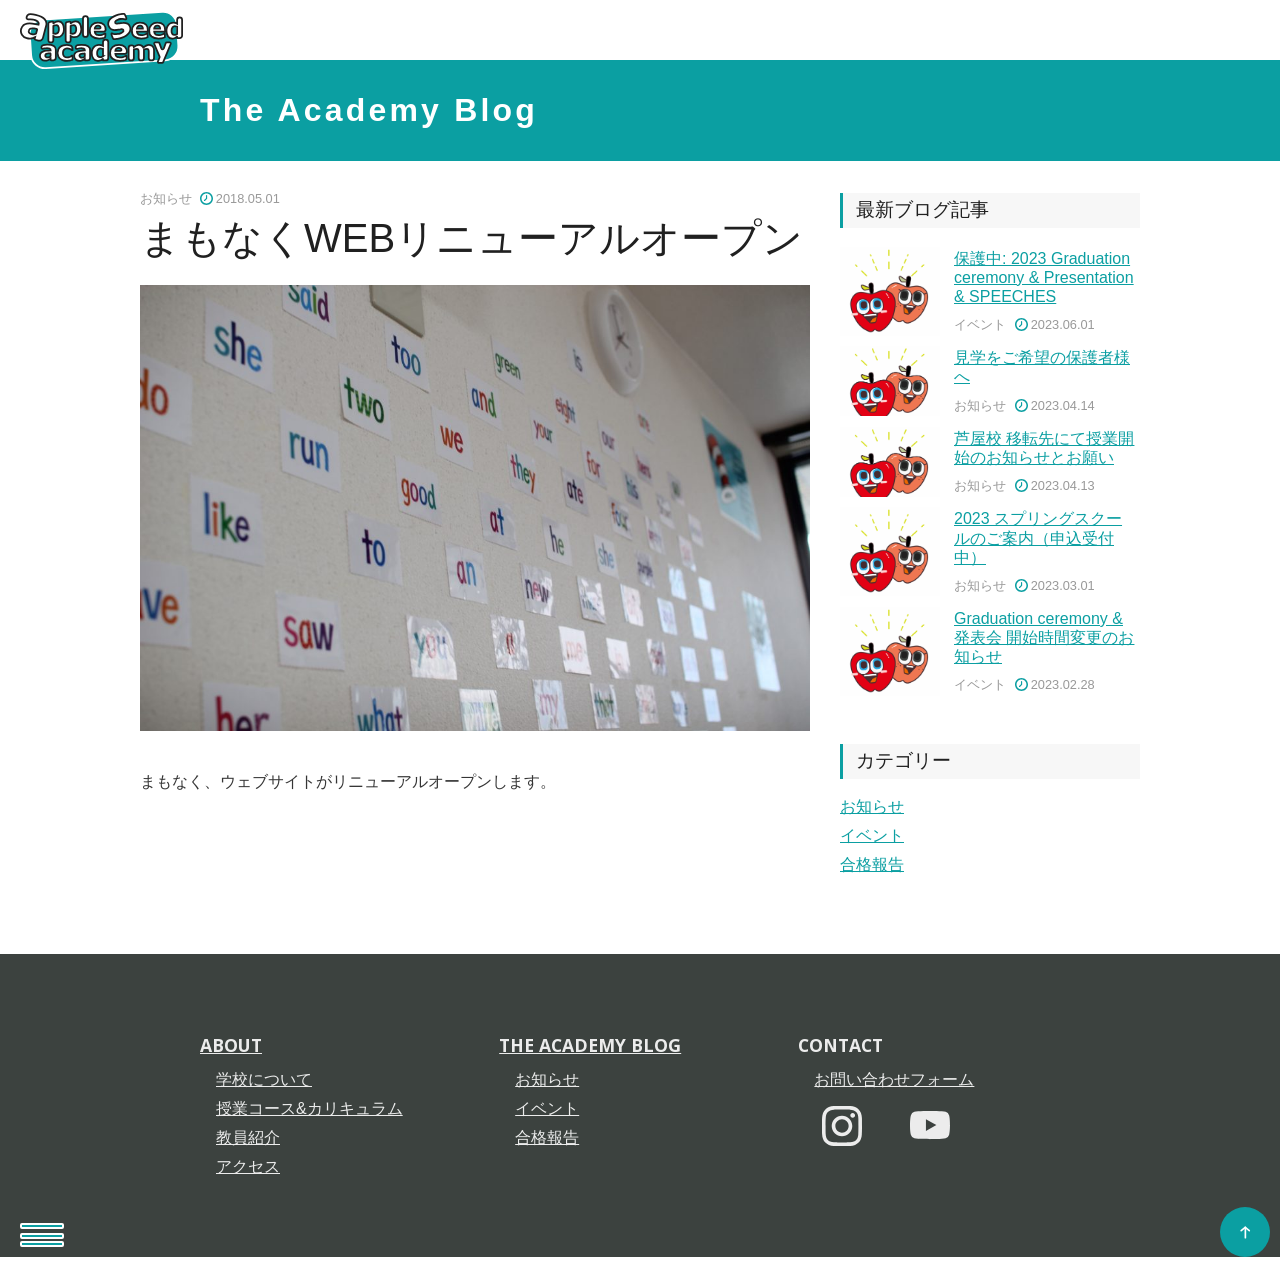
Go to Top (1250, 1237)
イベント (872, 835)
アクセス (248, 1171)
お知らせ (872, 806)
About (231, 1050)
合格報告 (872, 864)
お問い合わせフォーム (894, 1084)
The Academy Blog (369, 110)
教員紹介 (248, 1142)
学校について (264, 1084)
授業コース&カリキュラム (309, 1113)
